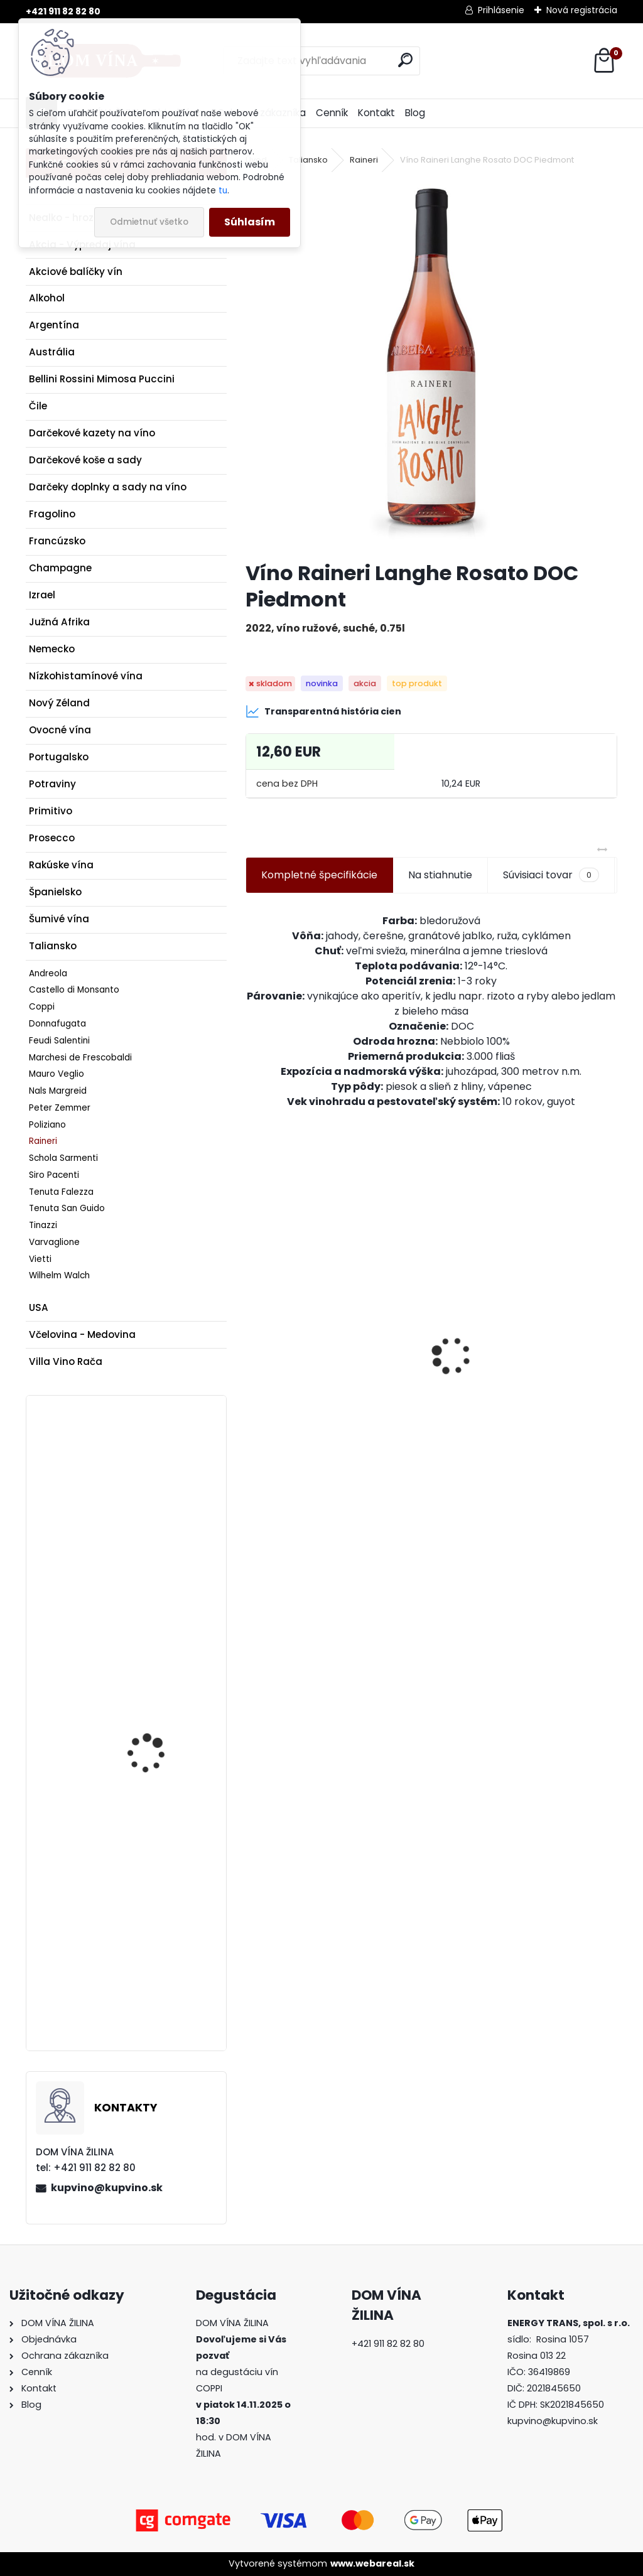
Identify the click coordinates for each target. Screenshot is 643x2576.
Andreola (48, 973)
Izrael (42, 594)
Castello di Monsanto (74, 990)
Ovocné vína (60, 729)
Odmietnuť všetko (149, 222)
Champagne (60, 567)
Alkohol (47, 297)
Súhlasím (249, 222)
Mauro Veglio (56, 1074)
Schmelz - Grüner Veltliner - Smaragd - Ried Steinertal (155, 1503)
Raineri (43, 1141)
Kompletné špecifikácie (319, 875)
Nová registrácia (581, 10)
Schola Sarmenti (63, 1158)
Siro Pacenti (54, 1175)
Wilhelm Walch (59, 1275)
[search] (405, 60)
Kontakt (376, 112)
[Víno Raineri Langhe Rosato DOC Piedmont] (431, 365)
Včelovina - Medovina (82, 1334)
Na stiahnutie (440, 875)
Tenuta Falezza (61, 1192)
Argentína (54, 324)
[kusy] (284, 1456)
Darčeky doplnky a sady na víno (107, 486)
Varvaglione (54, 1242)
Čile (38, 405)
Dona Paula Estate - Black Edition (152, 1925)
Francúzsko (57, 540)
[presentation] (252, 1333)
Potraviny (52, 783)
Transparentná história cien (323, 711)
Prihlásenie (501, 10)
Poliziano (47, 1125)
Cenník (332, 112)
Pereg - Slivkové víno (304, 1392)
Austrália (52, 351)
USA (38, 1307)
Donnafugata (57, 1024)
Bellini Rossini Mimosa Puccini (102, 378)
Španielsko (55, 891)
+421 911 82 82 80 (63, 11)
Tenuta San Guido (67, 1208)
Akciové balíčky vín (75, 271)
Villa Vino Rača (65, 1361)
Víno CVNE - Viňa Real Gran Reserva (156, 1705)
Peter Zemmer (59, 1108)
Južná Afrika (59, 621)
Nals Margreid (58, 1091)
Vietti (40, 1259)
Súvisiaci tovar (551, 875)
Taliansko (53, 945)
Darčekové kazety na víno (92, 432)
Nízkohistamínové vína (86, 675)
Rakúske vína (61, 864)
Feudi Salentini (59, 1041)
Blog (415, 112)
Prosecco (52, 837)
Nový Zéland (59, 702)
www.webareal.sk (372, 2563)
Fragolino (52, 513)
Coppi (42, 1007)
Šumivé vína (59, 918)
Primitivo (50, 810)
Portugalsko (59, 756)
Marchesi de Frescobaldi (80, 1058)
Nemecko (52, 648)
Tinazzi (43, 1225)
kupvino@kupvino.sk (107, 2187)
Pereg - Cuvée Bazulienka (507, 1392)
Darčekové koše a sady (85, 459)
